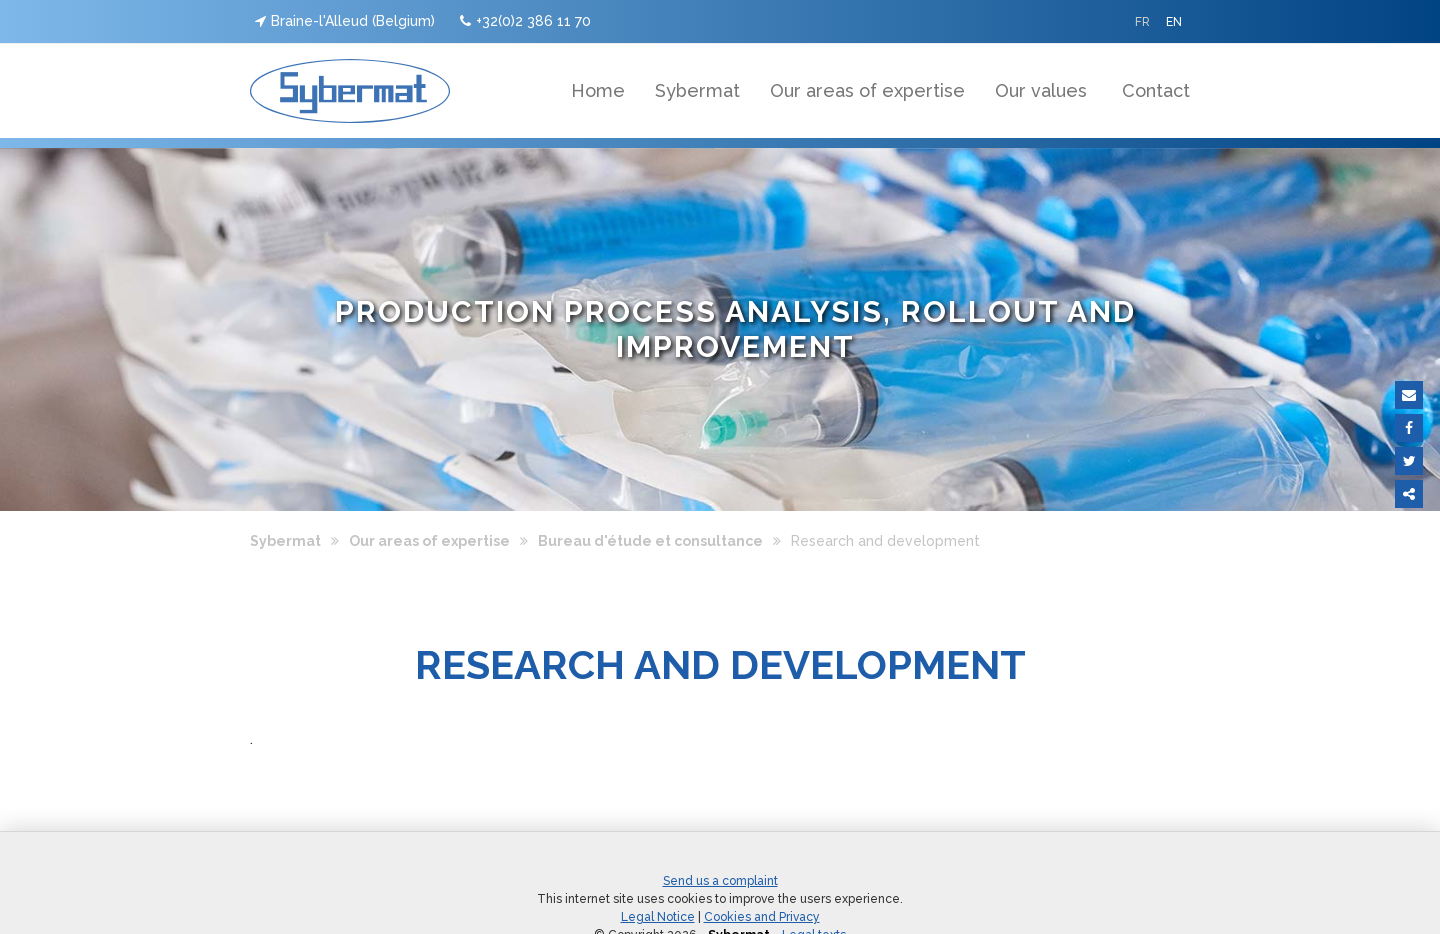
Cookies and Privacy (762, 917)
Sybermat (697, 90)
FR (1142, 22)
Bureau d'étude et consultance (650, 541)
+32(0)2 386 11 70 (525, 21)
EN (1174, 22)
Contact (1156, 90)
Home (598, 90)
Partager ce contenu (1409, 494)
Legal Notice (658, 917)
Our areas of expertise (867, 90)
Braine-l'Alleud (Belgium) (345, 21)
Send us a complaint (720, 881)
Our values (1041, 90)
